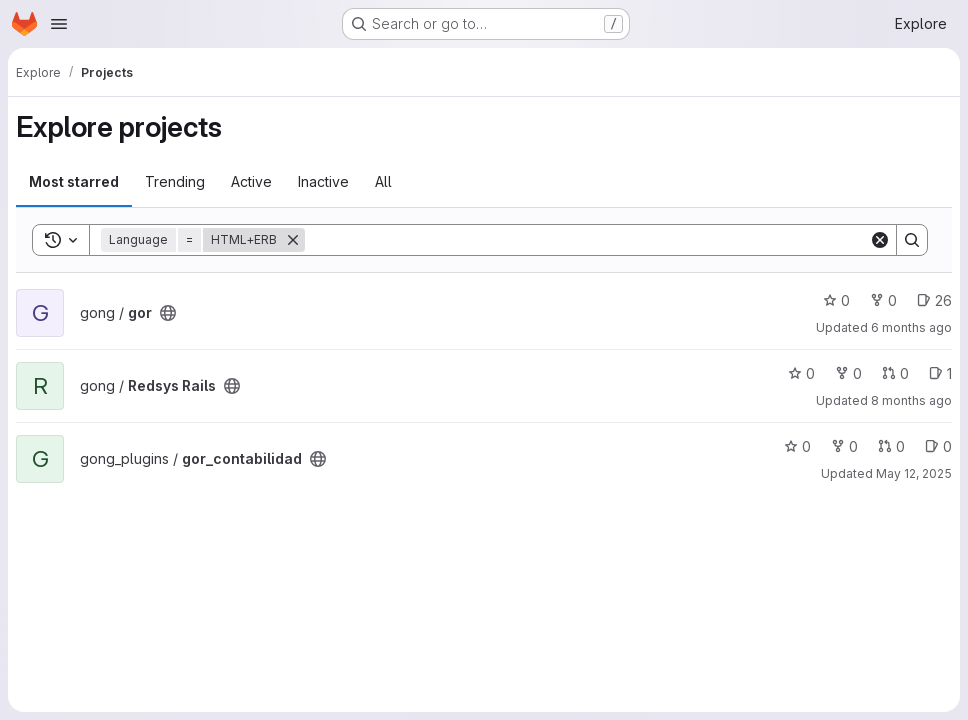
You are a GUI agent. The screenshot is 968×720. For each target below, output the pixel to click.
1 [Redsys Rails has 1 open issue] (940, 373)
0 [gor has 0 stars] (836, 300)
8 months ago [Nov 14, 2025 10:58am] (911, 400)
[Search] (587, 240)
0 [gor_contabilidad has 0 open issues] (938, 446)
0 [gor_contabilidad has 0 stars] (797, 446)
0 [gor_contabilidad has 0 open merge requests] (891, 446)
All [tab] (383, 181)
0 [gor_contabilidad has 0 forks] (844, 446)
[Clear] (880, 240)
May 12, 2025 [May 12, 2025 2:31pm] (914, 473)
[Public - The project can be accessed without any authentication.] (168, 313)
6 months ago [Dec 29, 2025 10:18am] (911, 327)
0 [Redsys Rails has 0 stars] (801, 373)
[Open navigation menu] (59, 24)
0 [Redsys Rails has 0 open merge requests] (895, 373)
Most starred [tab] (74, 181)
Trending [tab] (175, 181)
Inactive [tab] (323, 181)
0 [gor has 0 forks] (883, 300)
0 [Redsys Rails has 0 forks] (848, 373)
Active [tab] (251, 181)
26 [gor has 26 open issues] (934, 300)
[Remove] (293, 240)
